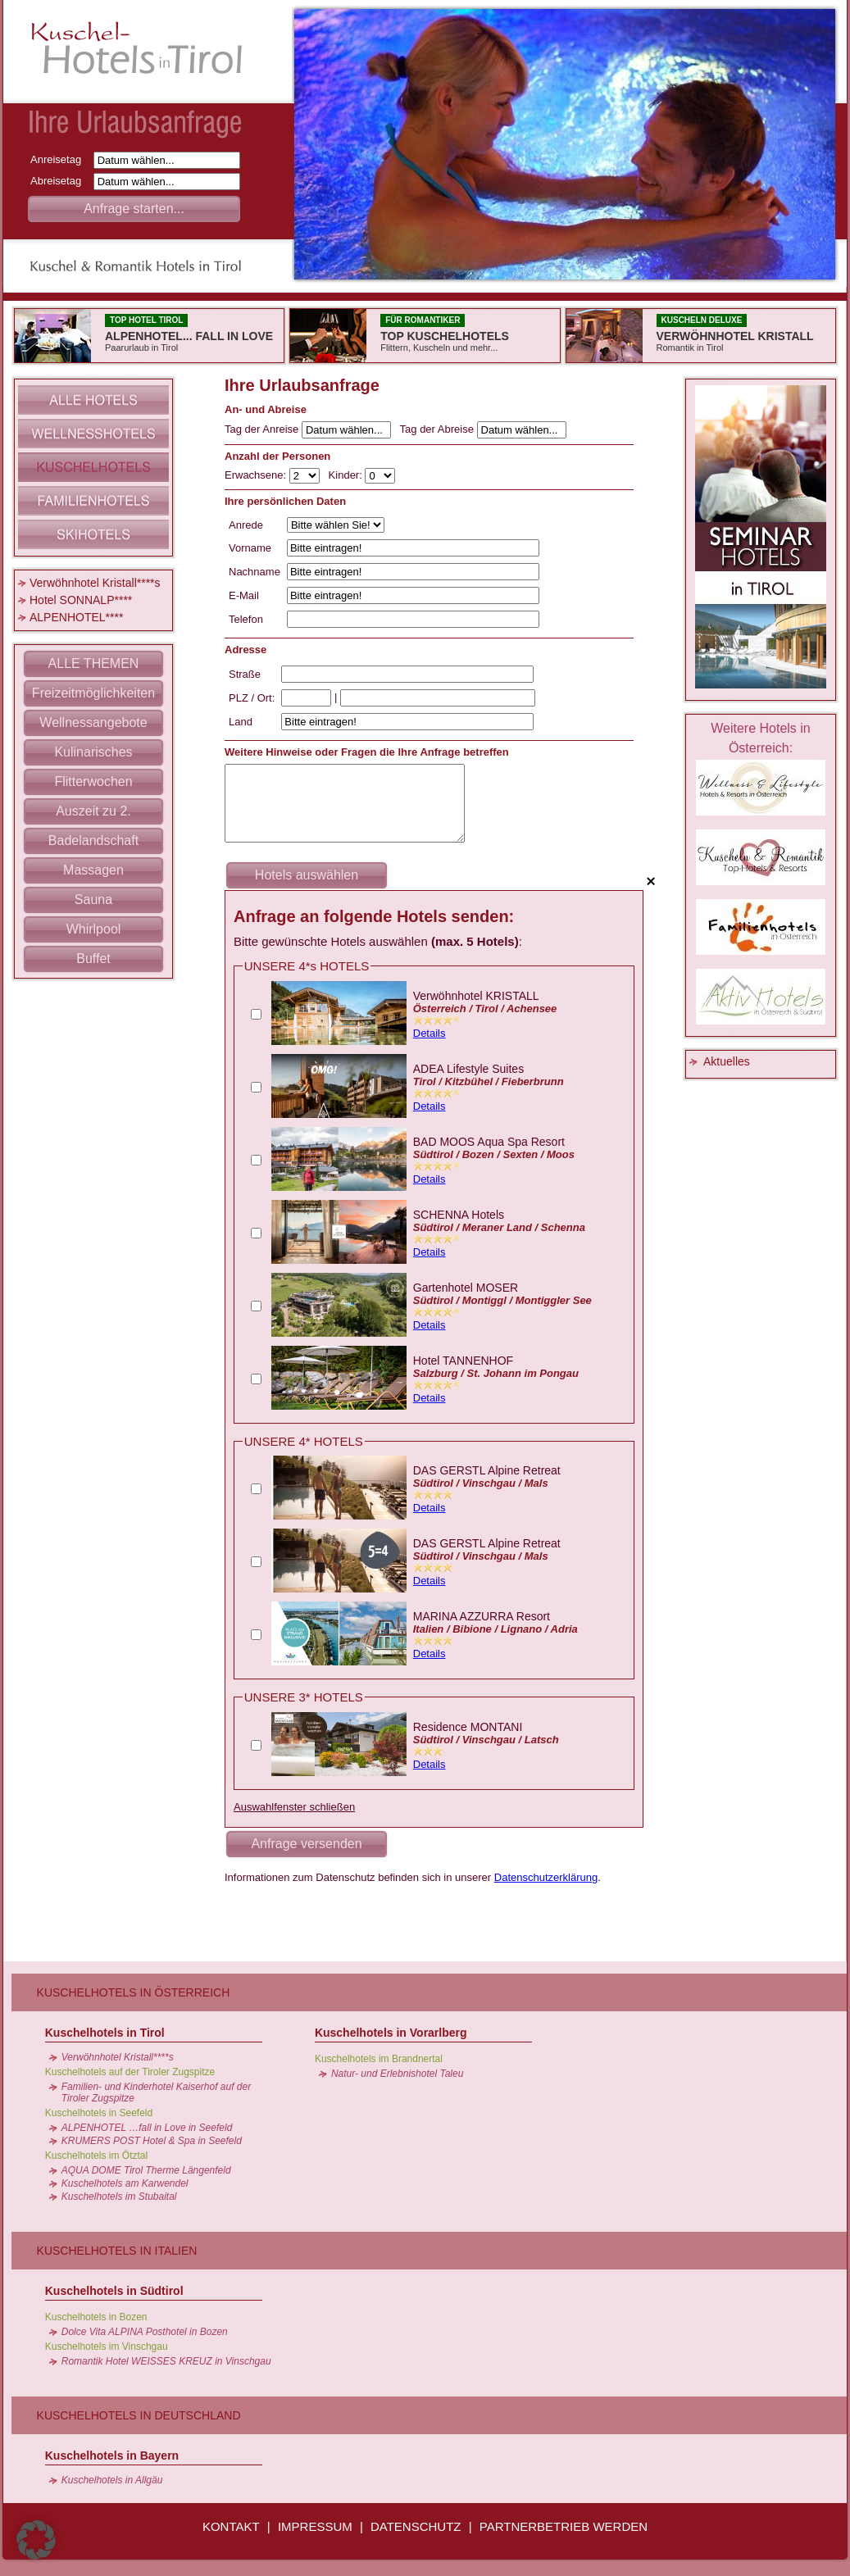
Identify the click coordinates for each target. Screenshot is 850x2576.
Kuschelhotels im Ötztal (96, 2155)
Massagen (93, 870)
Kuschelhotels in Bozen (96, 2317)
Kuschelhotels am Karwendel (125, 2183)
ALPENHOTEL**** (76, 617)
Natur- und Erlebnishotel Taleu (397, 2073)
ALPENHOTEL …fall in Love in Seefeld (147, 2127)
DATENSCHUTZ (415, 2526)
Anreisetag (60, 159)
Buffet (93, 958)
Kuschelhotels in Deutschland (139, 2415)
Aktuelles (726, 1061)
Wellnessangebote (93, 722)
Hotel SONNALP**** (81, 600)
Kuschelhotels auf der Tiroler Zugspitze (130, 2072)
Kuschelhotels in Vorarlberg (391, 2032)
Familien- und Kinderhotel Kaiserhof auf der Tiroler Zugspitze (156, 2092)
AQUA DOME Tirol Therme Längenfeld (146, 2170)
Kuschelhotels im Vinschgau (106, 2346)
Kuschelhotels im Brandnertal (379, 2059)
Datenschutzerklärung (546, 1877)
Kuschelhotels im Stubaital (119, 2196)
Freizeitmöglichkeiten (93, 693)
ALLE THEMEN (93, 663)
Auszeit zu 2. (93, 811)
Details (429, 1033)
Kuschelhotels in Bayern (112, 2455)
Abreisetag (60, 181)
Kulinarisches (93, 752)
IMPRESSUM (315, 2526)
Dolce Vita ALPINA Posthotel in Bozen (144, 2331)
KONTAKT (231, 2526)
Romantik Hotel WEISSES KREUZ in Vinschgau (166, 2361)
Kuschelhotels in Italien (117, 2250)
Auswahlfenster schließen (294, 1807)
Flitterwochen (93, 781)
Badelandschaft (93, 840)
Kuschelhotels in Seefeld (98, 2113)
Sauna (93, 899)
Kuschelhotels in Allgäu (112, 2480)
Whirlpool (93, 929)
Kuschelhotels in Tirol (105, 2032)
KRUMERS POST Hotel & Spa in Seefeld (151, 2141)
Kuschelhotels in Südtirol (114, 2290)
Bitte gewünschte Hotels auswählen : (378, 941)
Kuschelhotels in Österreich (133, 1992)
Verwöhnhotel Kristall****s (95, 582)
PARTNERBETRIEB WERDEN (564, 2526)
